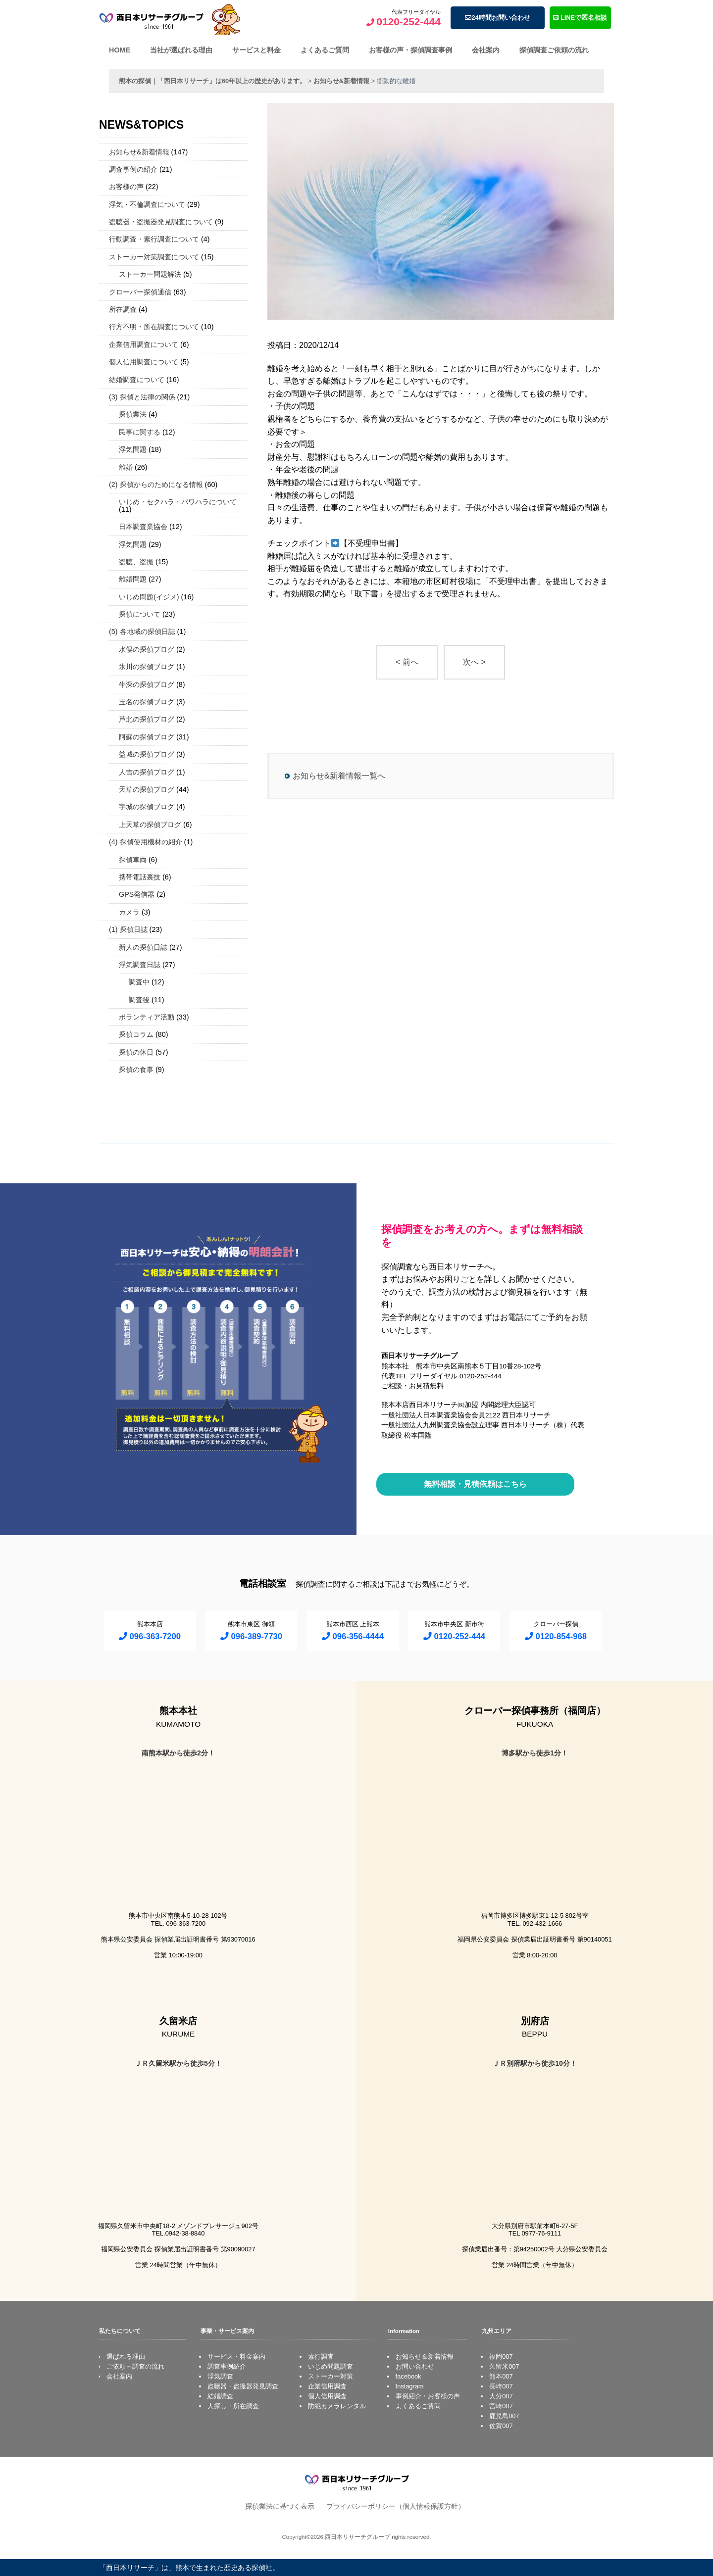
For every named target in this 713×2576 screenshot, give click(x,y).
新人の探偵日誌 (143, 947)
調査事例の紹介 (133, 169)
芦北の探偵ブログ (146, 719)
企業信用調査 (327, 2386)
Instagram (410, 2386)
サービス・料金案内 (236, 2356)
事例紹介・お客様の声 (428, 2396)
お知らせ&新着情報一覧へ (339, 776)
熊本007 (500, 2376)
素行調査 (321, 2356)
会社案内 (486, 50)
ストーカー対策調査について (154, 257)
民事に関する (139, 432)
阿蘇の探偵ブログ (146, 737)
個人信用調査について (143, 362)
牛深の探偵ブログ (146, 684)
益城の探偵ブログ (146, 754)
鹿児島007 (504, 2416)
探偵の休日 (136, 1052)
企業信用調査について (143, 344)
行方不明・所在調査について (154, 327)
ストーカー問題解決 (150, 274)
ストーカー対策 (330, 2376)
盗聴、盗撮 (136, 562)
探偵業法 (133, 414)
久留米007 (504, 2366)
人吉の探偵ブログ (146, 772)
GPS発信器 (136, 894)
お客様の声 (126, 187)
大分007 (500, 2396)
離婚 (126, 467)
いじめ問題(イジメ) (149, 597)
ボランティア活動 (146, 1017)
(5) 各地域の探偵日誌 (142, 631)
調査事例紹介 (226, 2366)
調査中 (139, 982)
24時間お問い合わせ (497, 17)
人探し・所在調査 (233, 2406)
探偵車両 (133, 860)
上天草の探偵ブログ (150, 824)
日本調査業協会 (143, 527)
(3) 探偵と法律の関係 (142, 397)
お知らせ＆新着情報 (425, 2356)
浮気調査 (220, 2376)
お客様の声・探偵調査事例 (410, 50)
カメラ (129, 912)
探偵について (139, 614)
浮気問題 (133, 449)
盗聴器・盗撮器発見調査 (242, 2386)
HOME (119, 50)
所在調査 (123, 309)
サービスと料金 (256, 50)
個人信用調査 (327, 2396)
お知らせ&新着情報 (139, 152)
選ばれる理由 (125, 2356)
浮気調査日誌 (139, 965)
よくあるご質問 (325, 50)
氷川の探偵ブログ (146, 667)
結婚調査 (220, 2396)
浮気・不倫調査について (147, 204)
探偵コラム (136, 1034)
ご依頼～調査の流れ (135, 2366)
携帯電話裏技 (139, 877)
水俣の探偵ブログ (146, 649)
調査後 (139, 1000)
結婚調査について (136, 380)
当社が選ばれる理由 (181, 50)
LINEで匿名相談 (580, 17)
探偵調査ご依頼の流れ (554, 50)
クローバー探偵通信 (140, 292)
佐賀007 (500, 2426)
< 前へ (407, 662)
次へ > (474, 662)
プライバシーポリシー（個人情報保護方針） (395, 2506)
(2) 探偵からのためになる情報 (156, 484)
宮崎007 (500, 2406)
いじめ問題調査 (330, 2366)
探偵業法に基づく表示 (279, 2506)
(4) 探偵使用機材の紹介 (145, 842)
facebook (408, 2376)
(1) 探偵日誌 (128, 929)
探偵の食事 (136, 1069)
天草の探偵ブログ (146, 789)
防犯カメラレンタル (337, 2406)
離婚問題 (133, 579)
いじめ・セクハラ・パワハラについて (178, 502)
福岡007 (500, 2356)
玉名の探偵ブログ (146, 702)
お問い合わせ (415, 2366)
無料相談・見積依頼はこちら (475, 1484)
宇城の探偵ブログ (146, 807)
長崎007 (500, 2386)
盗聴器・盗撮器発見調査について (161, 222)
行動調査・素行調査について (154, 239)
